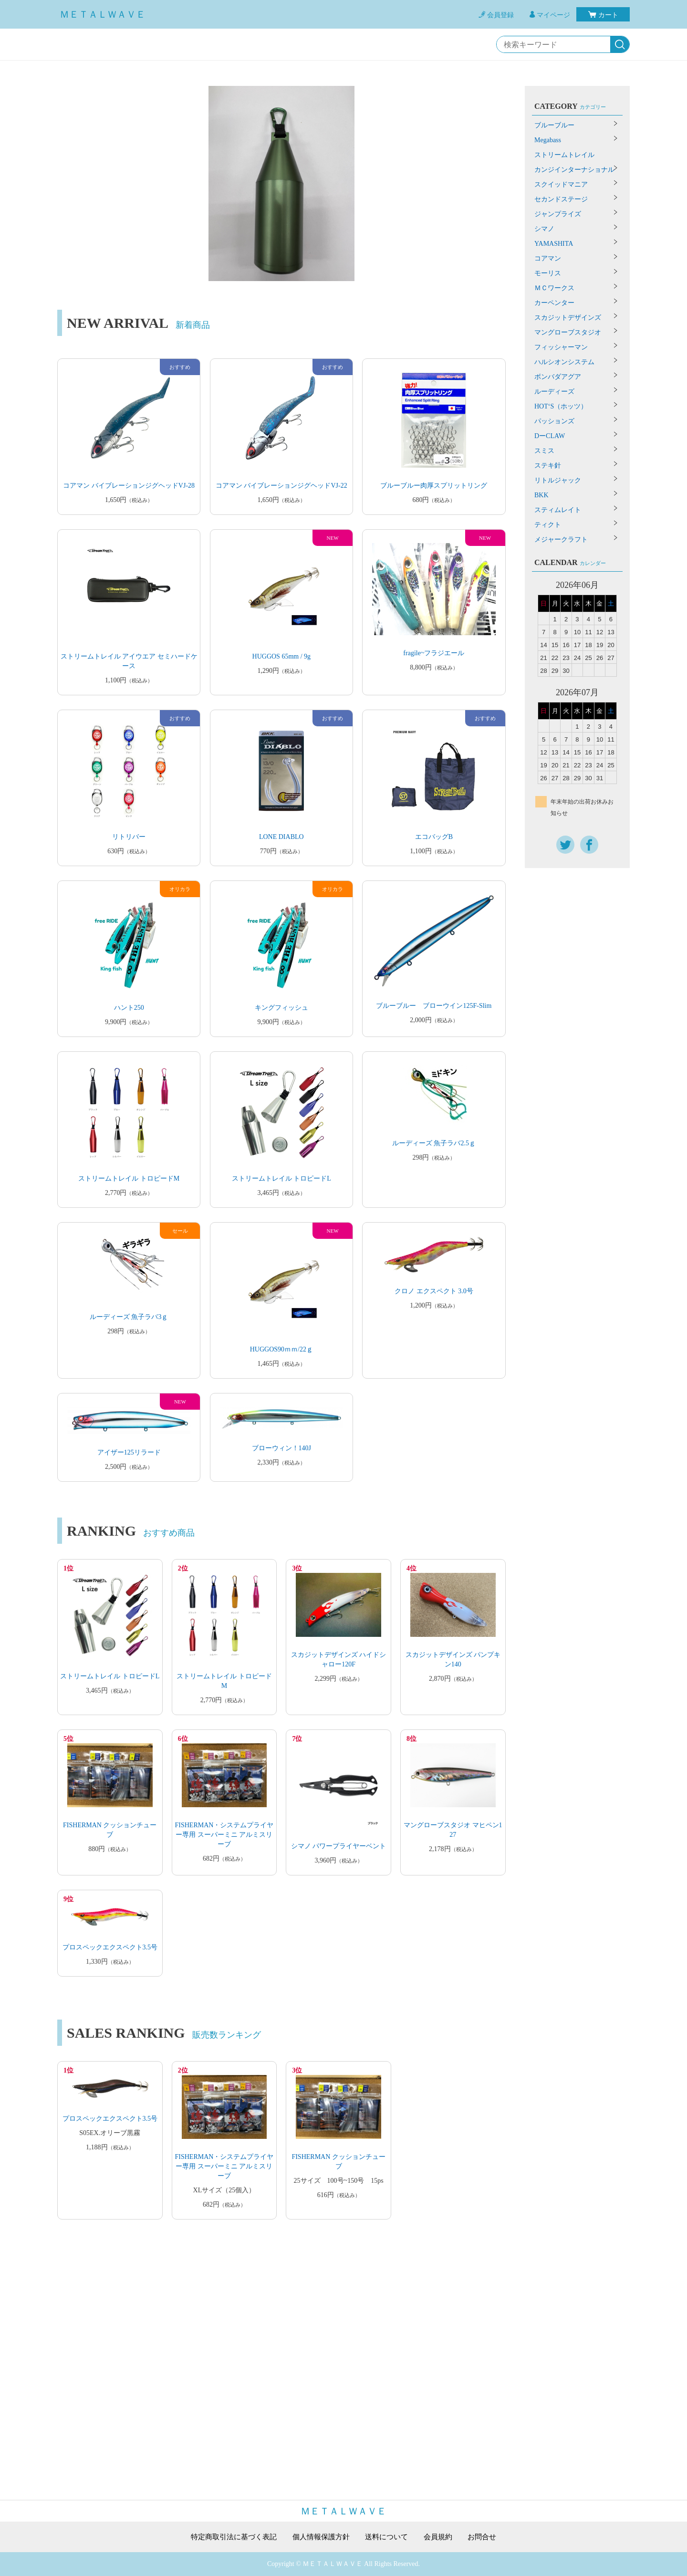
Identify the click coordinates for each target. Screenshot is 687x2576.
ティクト (547, 524)
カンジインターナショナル (574, 169)
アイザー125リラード (129, 1452)
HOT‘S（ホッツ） (560, 406)
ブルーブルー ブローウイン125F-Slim (433, 1005)
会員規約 (443, 2537)
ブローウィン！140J (281, 1448)
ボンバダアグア (557, 376)
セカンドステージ (561, 199)
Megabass (547, 140)
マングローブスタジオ (567, 332)
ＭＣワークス (554, 288)
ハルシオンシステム (564, 362)
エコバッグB (434, 836)
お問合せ (489, 2537)
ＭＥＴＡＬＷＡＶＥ (103, 14)
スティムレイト (557, 509)
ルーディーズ (554, 391)
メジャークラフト (561, 539)
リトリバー (129, 836)
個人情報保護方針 (320, 2537)
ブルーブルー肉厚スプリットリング (433, 485)
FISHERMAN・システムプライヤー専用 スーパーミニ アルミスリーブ (224, 1835)
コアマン (547, 258)
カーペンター (554, 302)
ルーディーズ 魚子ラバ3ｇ (129, 1316)
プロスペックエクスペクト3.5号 (110, 1947)
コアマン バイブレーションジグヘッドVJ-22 (281, 485)
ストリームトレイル (564, 154)
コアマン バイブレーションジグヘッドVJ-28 (129, 485)
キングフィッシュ (281, 1007)
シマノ (544, 228)
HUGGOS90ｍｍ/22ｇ (281, 1349)
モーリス (547, 273)
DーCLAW (549, 436)
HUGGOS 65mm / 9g (281, 656)
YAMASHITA (553, 243)
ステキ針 (547, 465)
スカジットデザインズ (567, 317)
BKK (541, 495)
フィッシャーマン (561, 347)
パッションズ (554, 421)
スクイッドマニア (561, 184)
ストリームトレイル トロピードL (281, 1178)
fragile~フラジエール (433, 653)
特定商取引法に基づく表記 (228, 2537)
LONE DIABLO (281, 836)
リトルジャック (557, 480)
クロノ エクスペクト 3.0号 (434, 1291)
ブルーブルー (554, 125)
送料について (389, 2537)
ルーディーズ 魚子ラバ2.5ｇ (434, 1143)
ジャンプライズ (557, 214)
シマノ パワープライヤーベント (338, 1846)
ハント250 (129, 1007)
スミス (544, 450)
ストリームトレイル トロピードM (128, 1178)
